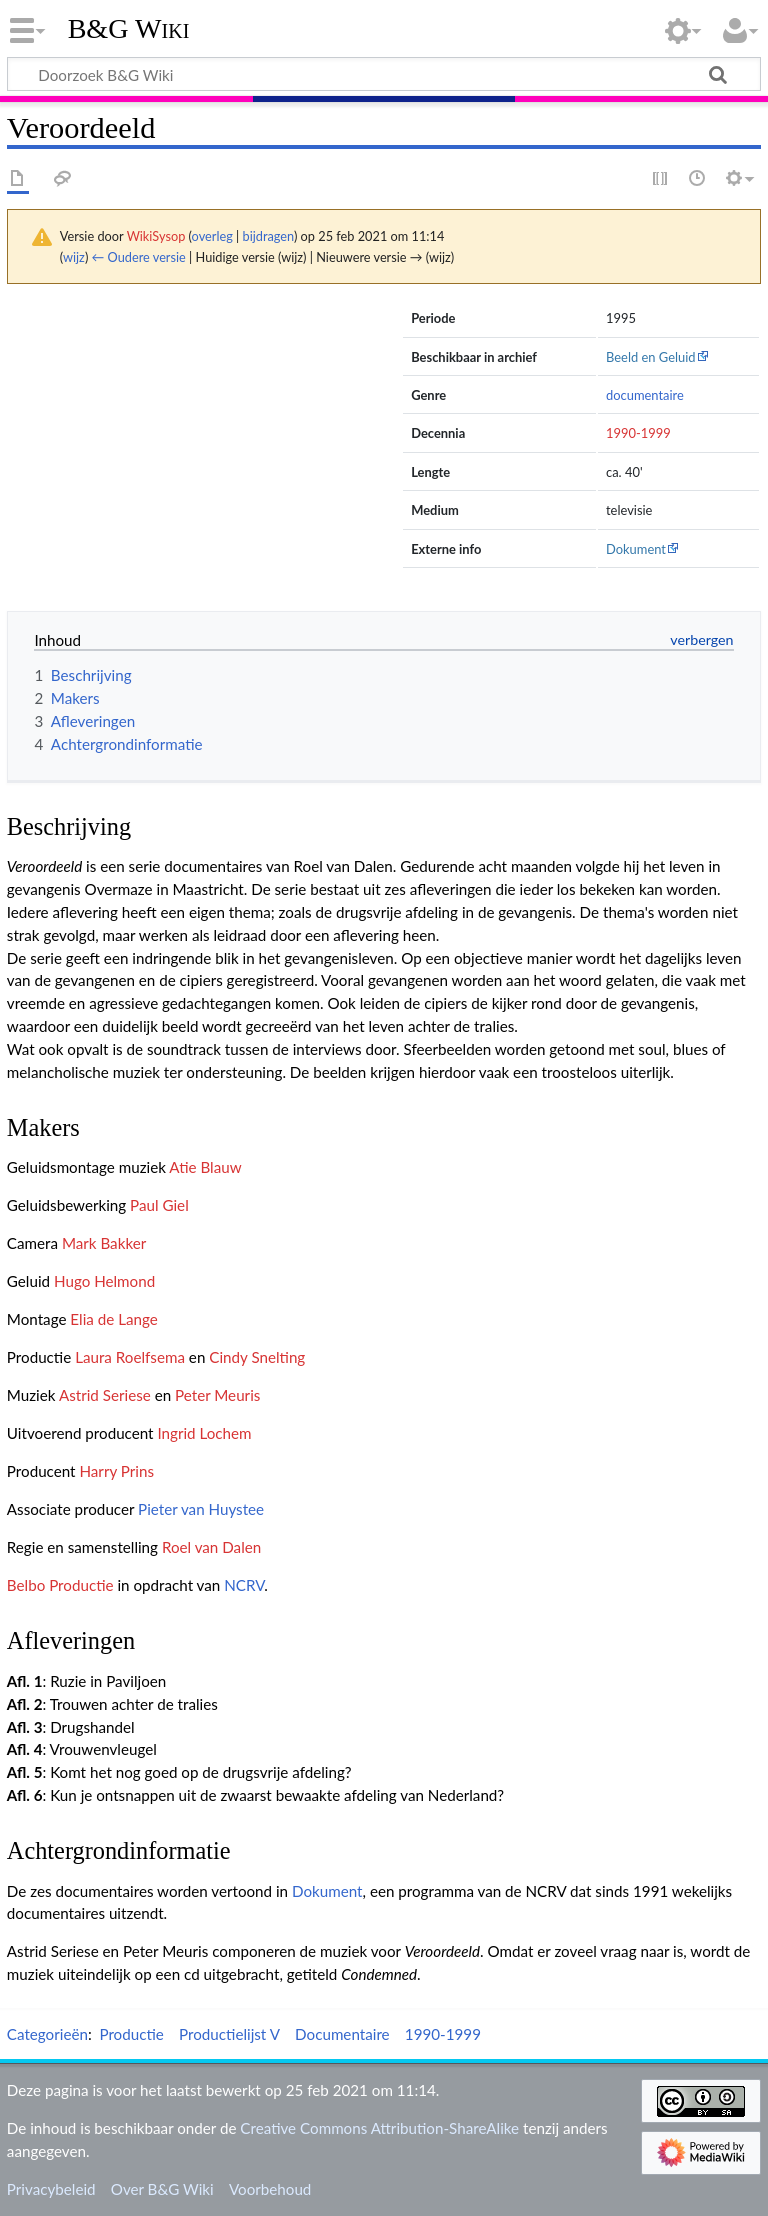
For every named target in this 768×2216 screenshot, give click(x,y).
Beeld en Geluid (651, 357)
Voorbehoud (270, 2189)
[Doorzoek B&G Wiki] (384, 74)
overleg (212, 236)
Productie (131, 2034)
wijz (74, 257)
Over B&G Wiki (162, 2189)
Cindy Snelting (257, 1357)
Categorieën (47, 2034)
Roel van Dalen (211, 1547)
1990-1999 (638, 433)
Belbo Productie (60, 1585)
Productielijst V (229, 2034)
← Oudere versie (139, 257)
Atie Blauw (205, 1167)
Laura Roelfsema (130, 1357)
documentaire (645, 395)
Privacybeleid (51, 2189)
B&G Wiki (129, 29)
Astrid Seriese (105, 1395)
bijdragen (268, 236)
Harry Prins (116, 1471)
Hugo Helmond (104, 1281)
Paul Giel (159, 1205)
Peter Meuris (217, 1395)
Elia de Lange (113, 1319)
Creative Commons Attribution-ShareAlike (379, 2128)
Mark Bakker (104, 1243)
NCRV (244, 1585)
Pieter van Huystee (201, 1509)
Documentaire (342, 2034)
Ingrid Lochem (204, 1433)
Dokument (636, 549)
